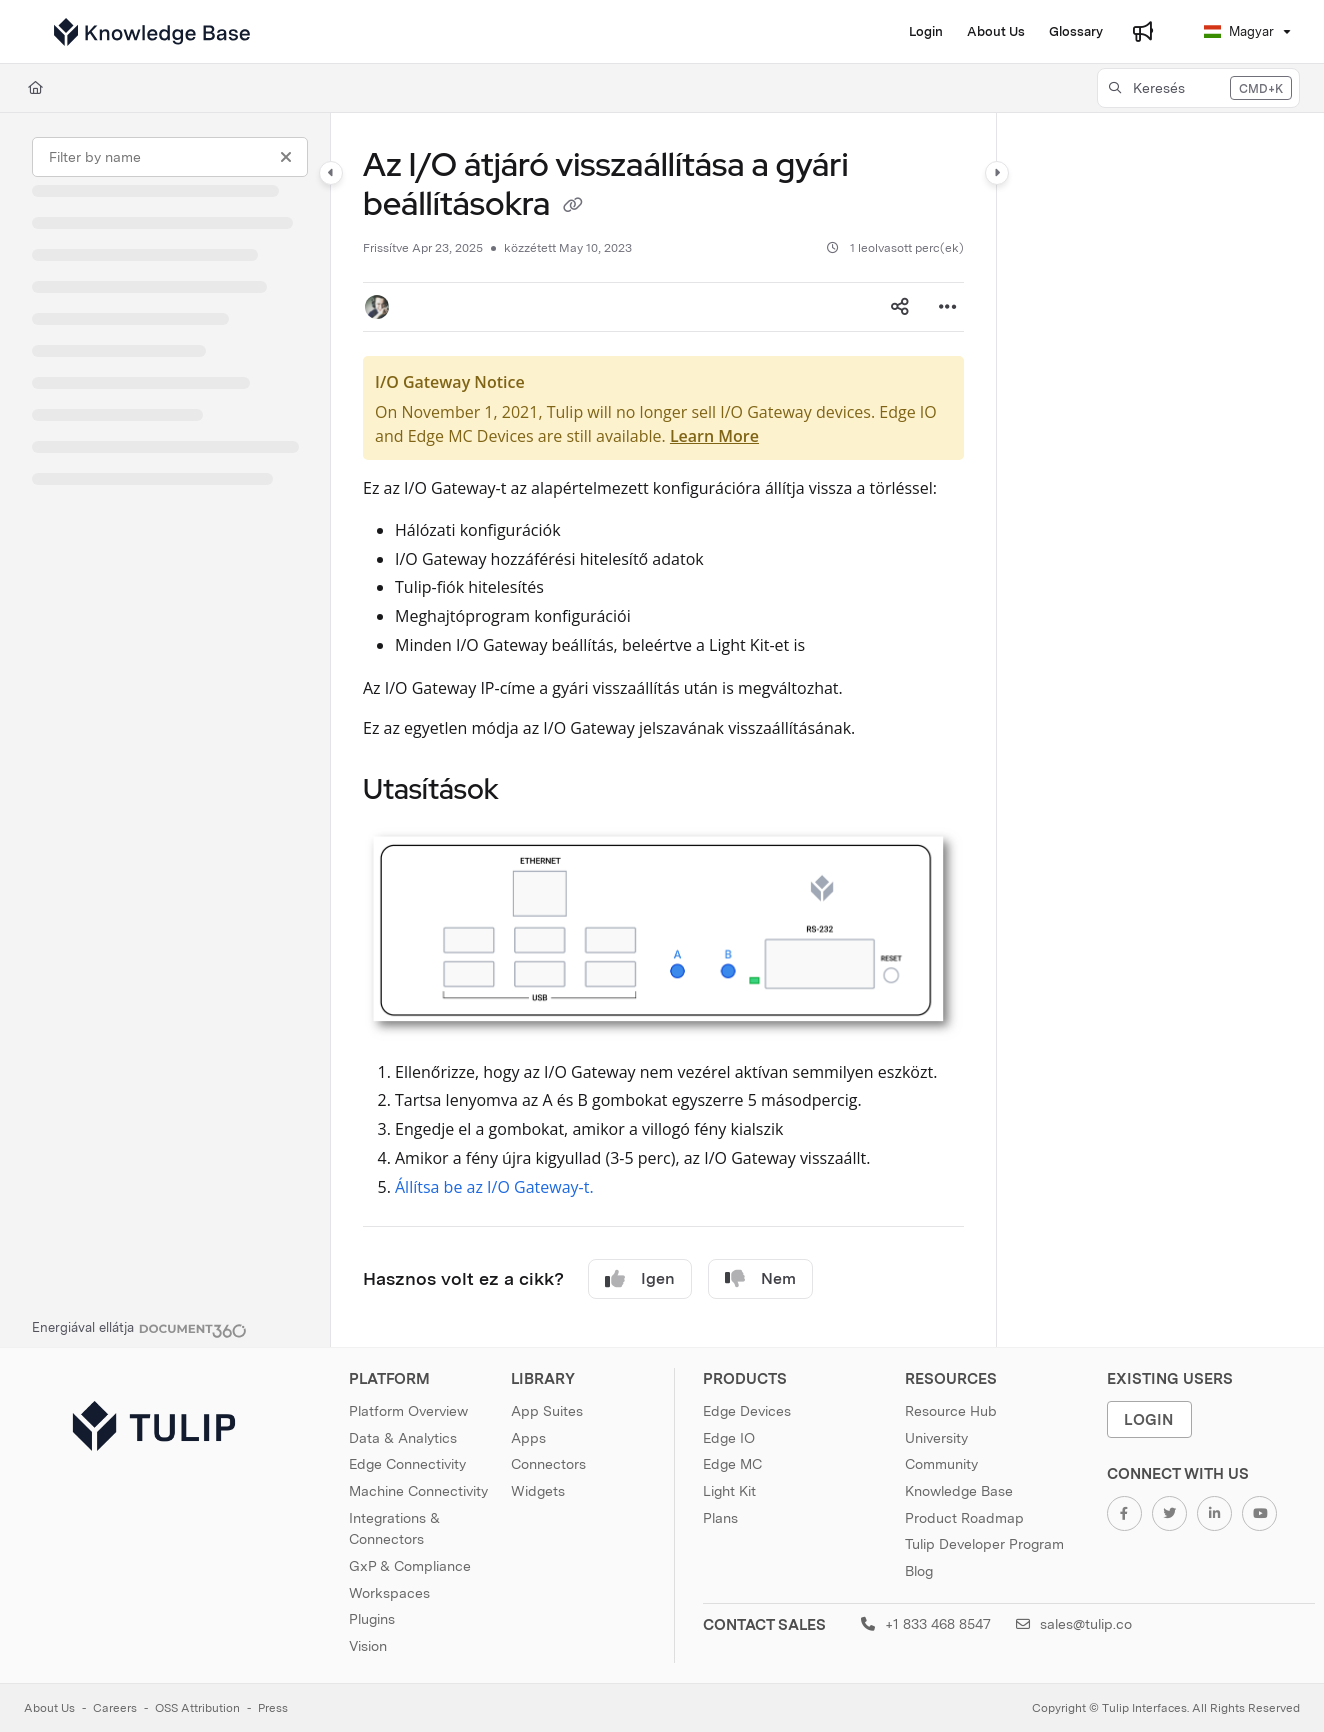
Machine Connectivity (418, 1491)
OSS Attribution (197, 1708)
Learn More (714, 436)
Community (941, 1464)
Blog (919, 1571)
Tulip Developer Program (984, 1544)
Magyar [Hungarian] (1239, 31)
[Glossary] (1076, 32)
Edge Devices (747, 1411)
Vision (368, 1646)
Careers (115, 1708)
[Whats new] (1143, 32)
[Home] (35, 88)
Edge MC (732, 1464)
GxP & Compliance (410, 1566)
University (936, 1438)
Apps (528, 1438)
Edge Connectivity (407, 1464)
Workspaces (389, 1593)
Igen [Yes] (640, 1279)
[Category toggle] (331, 173)
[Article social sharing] (900, 307)
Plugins (372, 1619)
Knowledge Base (959, 1491)
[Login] (926, 32)
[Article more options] (948, 307)
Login (1149, 1419)
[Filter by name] (170, 157)
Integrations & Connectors (394, 1529)
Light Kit (729, 1491)
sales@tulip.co (1074, 1624)
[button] (1198, 88)
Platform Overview (408, 1411)
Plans (720, 1518)
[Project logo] (152, 32)
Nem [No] (760, 1279)
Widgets (538, 1491)
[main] (663, 730)
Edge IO (729, 1438)
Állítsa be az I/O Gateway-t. (494, 1187)
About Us (49, 1708)
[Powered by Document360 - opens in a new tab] (139, 1328)
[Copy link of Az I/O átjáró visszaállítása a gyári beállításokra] (573, 207)
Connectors (548, 1464)
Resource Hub (951, 1411)
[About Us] (996, 32)
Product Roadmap (964, 1518)
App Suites (547, 1411)
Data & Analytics (403, 1438)
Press (273, 1708)
